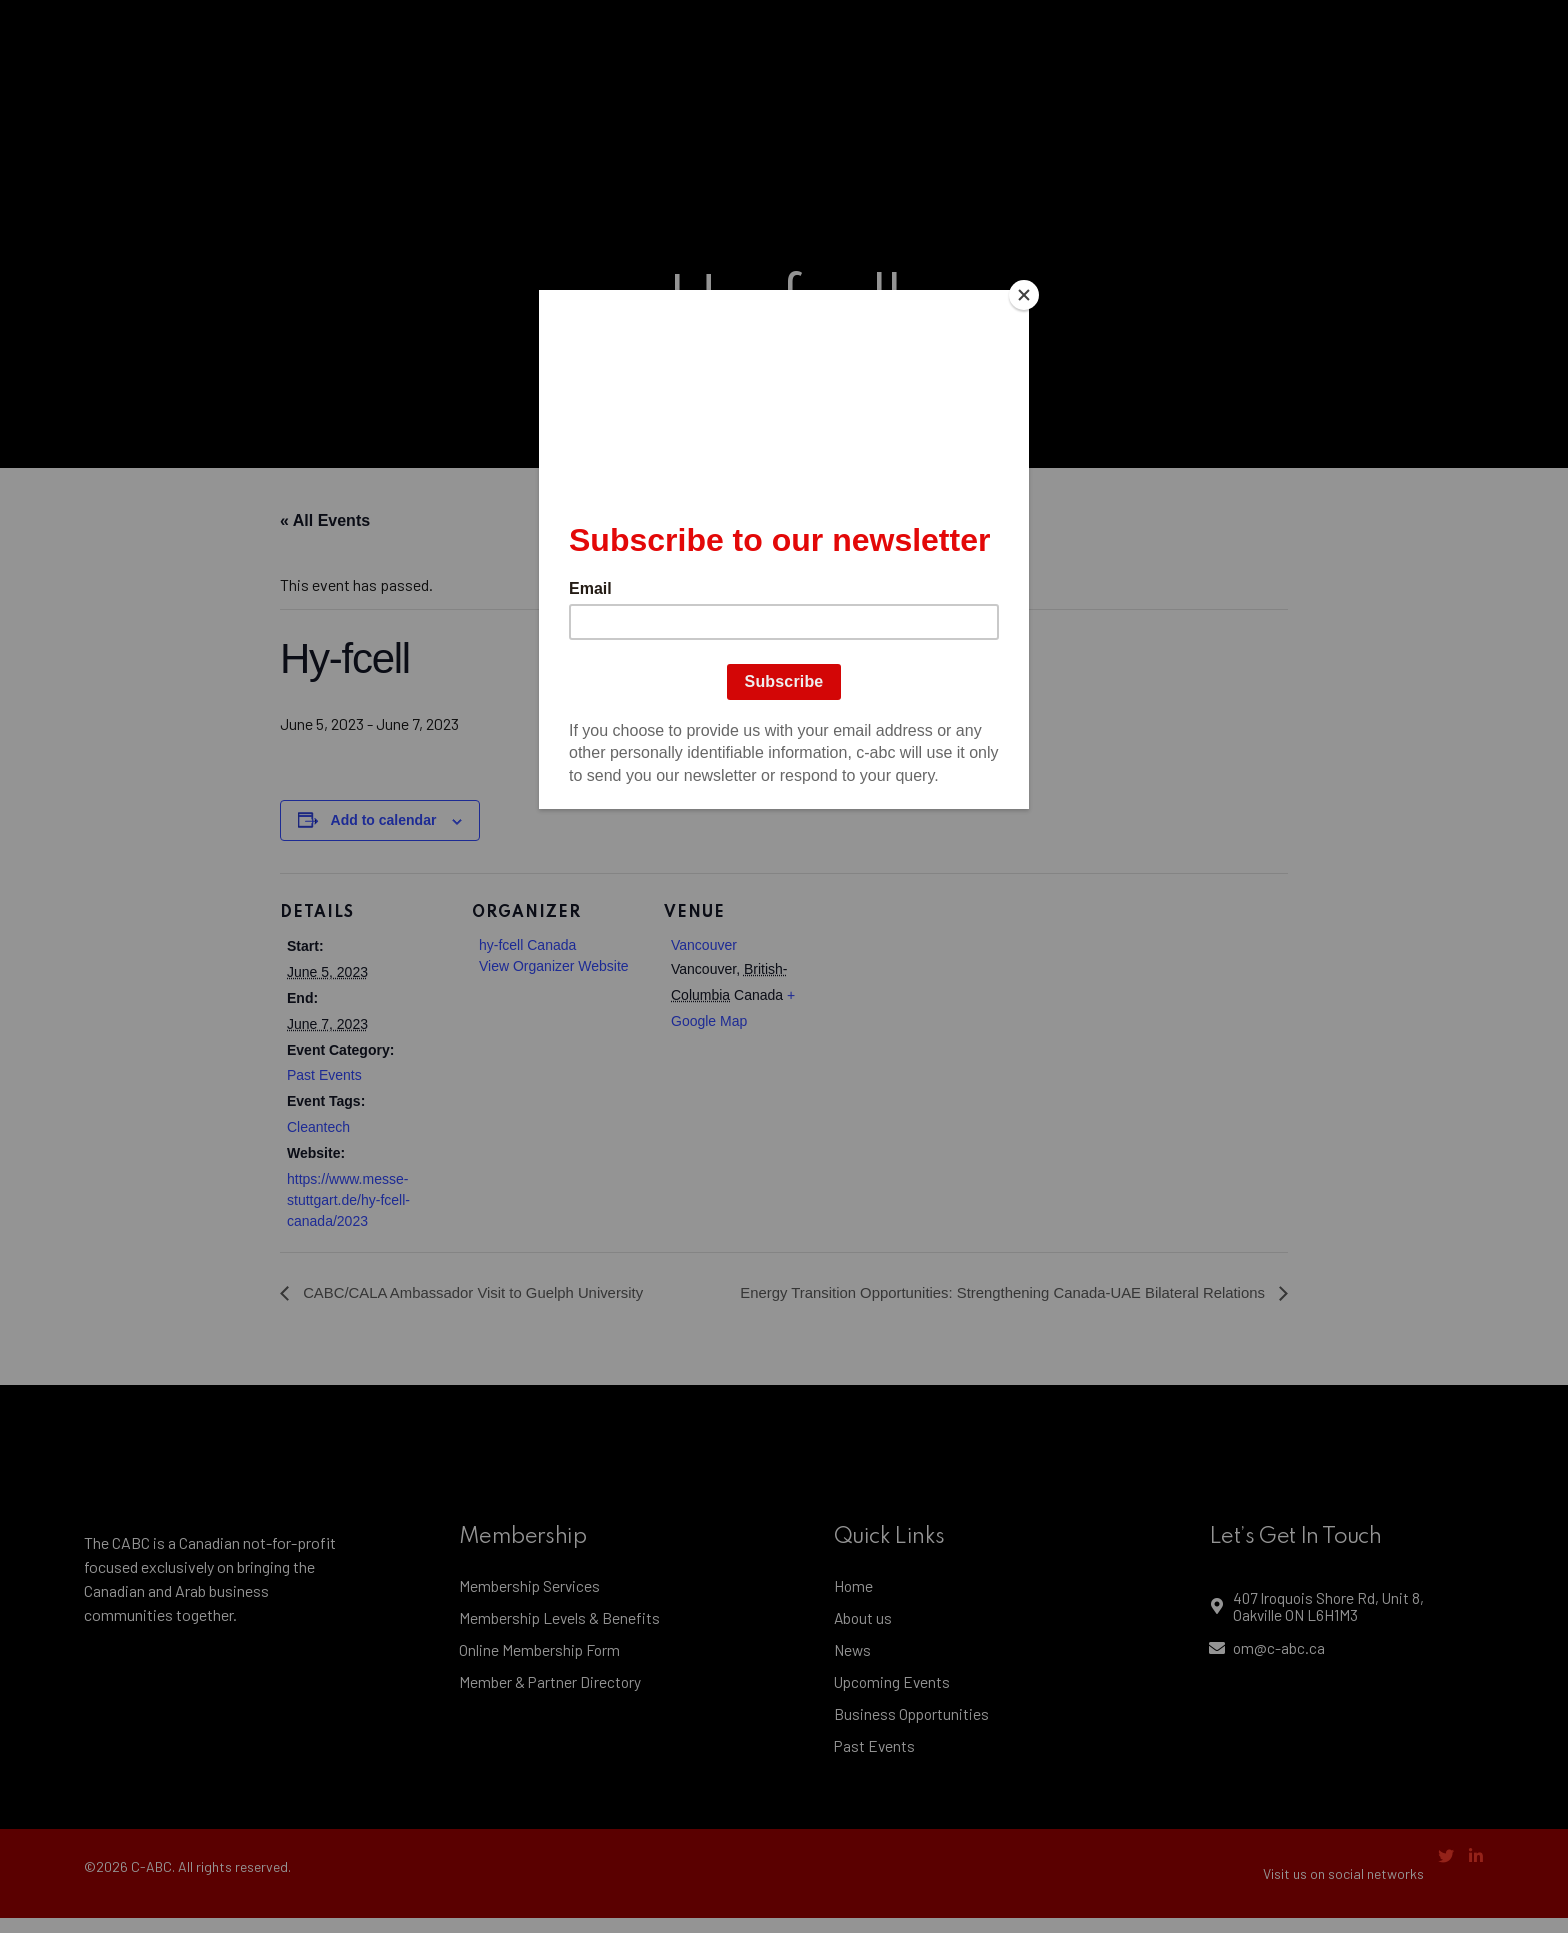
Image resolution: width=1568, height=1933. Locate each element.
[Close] (1024, 295)
